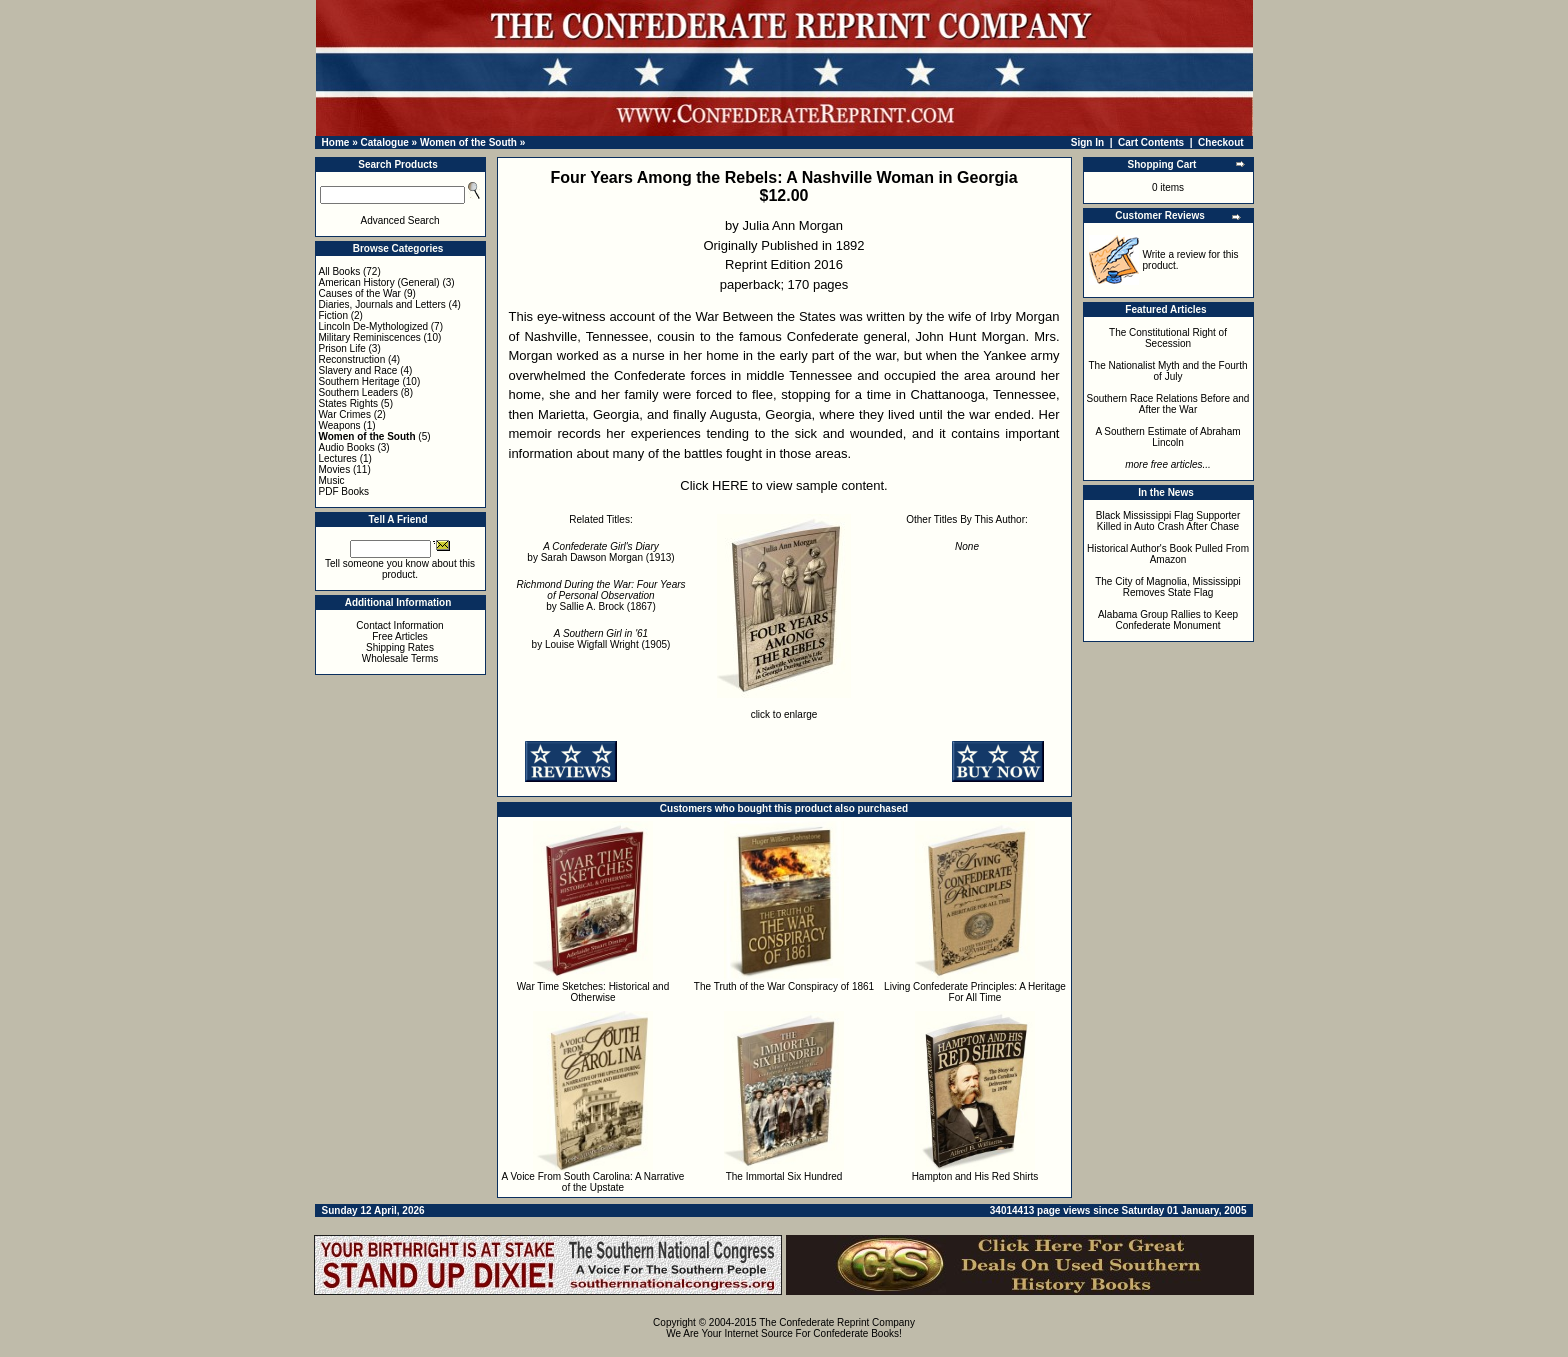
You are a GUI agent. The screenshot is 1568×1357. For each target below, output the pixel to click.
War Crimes (345, 414)
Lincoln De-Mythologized (374, 326)
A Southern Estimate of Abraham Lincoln (1167, 437)
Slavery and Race (358, 370)
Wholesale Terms (400, 658)
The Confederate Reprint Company (837, 1322)
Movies (335, 469)
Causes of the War (360, 293)
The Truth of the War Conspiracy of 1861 (784, 986)
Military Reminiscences (370, 337)
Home (336, 142)
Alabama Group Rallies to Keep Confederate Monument (1168, 620)
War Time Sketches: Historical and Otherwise (593, 992)
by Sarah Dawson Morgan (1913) (600, 552)
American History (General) (379, 282)
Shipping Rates (400, 647)
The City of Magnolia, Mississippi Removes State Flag (1168, 587)
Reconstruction (352, 359)
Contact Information (399, 625)
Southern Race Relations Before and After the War (1168, 404)
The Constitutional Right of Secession (1168, 338)
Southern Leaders (359, 392)
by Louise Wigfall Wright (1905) (601, 639)
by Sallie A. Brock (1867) (600, 595)
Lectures (338, 458)
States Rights (348, 403)
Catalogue (384, 142)
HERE (730, 485)
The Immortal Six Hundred (784, 1176)
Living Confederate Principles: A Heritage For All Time (975, 992)
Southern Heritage (359, 381)
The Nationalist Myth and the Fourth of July (1168, 371)
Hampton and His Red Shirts (975, 1176)
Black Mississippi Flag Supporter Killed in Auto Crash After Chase (1168, 521)
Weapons (340, 425)
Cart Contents (1151, 142)
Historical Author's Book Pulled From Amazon (1168, 554)
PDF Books (344, 491)
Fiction (333, 315)
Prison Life (342, 348)
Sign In (1087, 142)
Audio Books (347, 447)
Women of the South (468, 142)
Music (332, 480)
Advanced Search (400, 220)
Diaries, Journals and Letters (382, 304)
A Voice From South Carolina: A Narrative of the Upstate (593, 1182)
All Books (340, 271)
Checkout (1221, 142)
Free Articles (400, 636)
